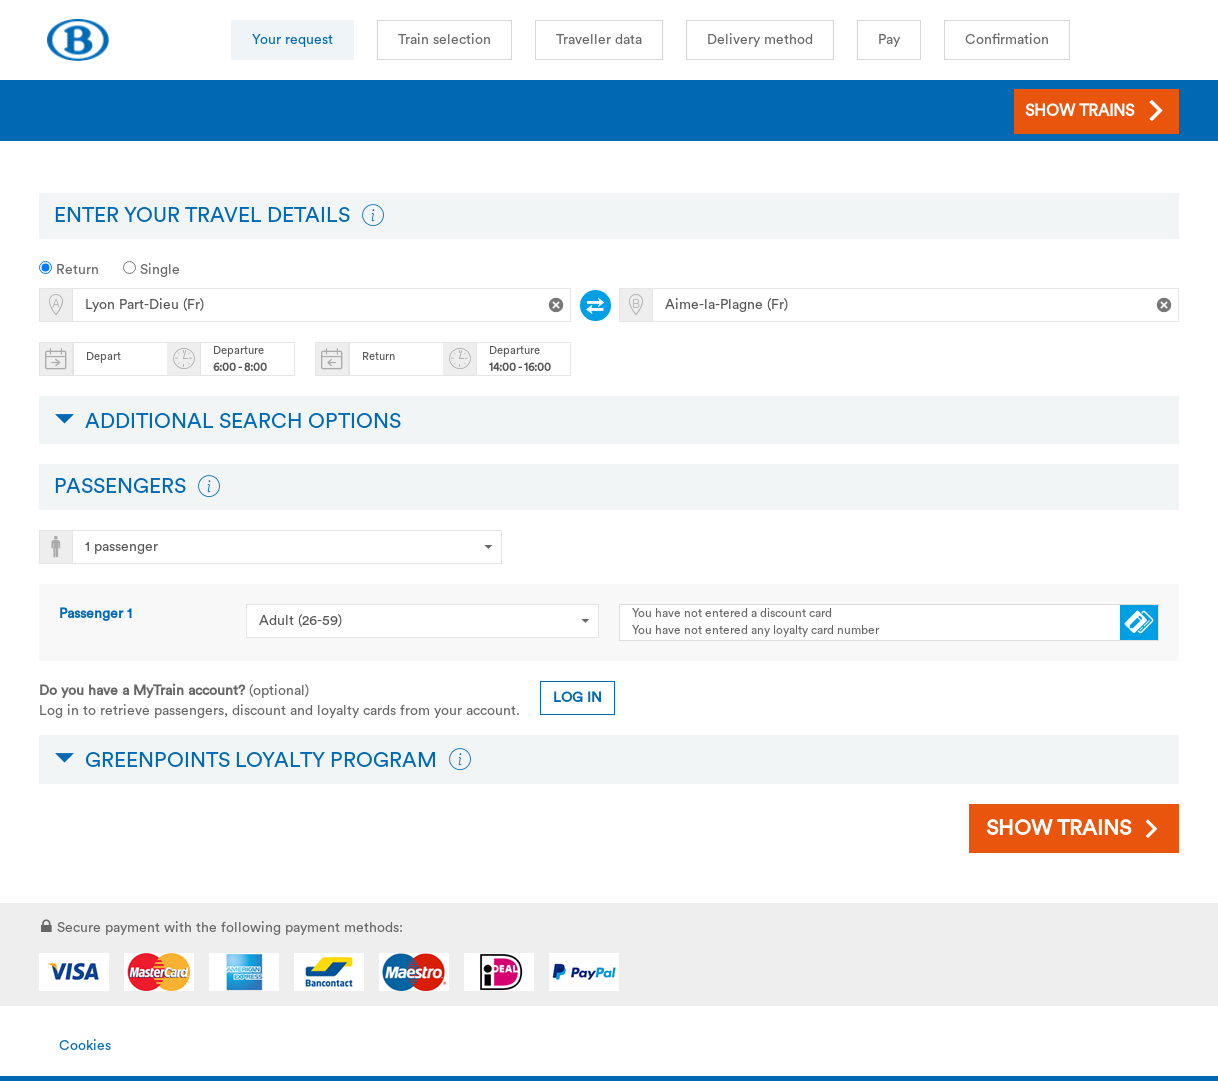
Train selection (444, 40)
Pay (889, 40)
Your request (292, 40)
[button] (373, 216)
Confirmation (1007, 40)
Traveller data (599, 40)
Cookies (85, 1046)
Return (69, 269)
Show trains (1058, 828)
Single (151, 269)
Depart (103, 356)
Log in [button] (577, 698)
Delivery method (760, 40)
